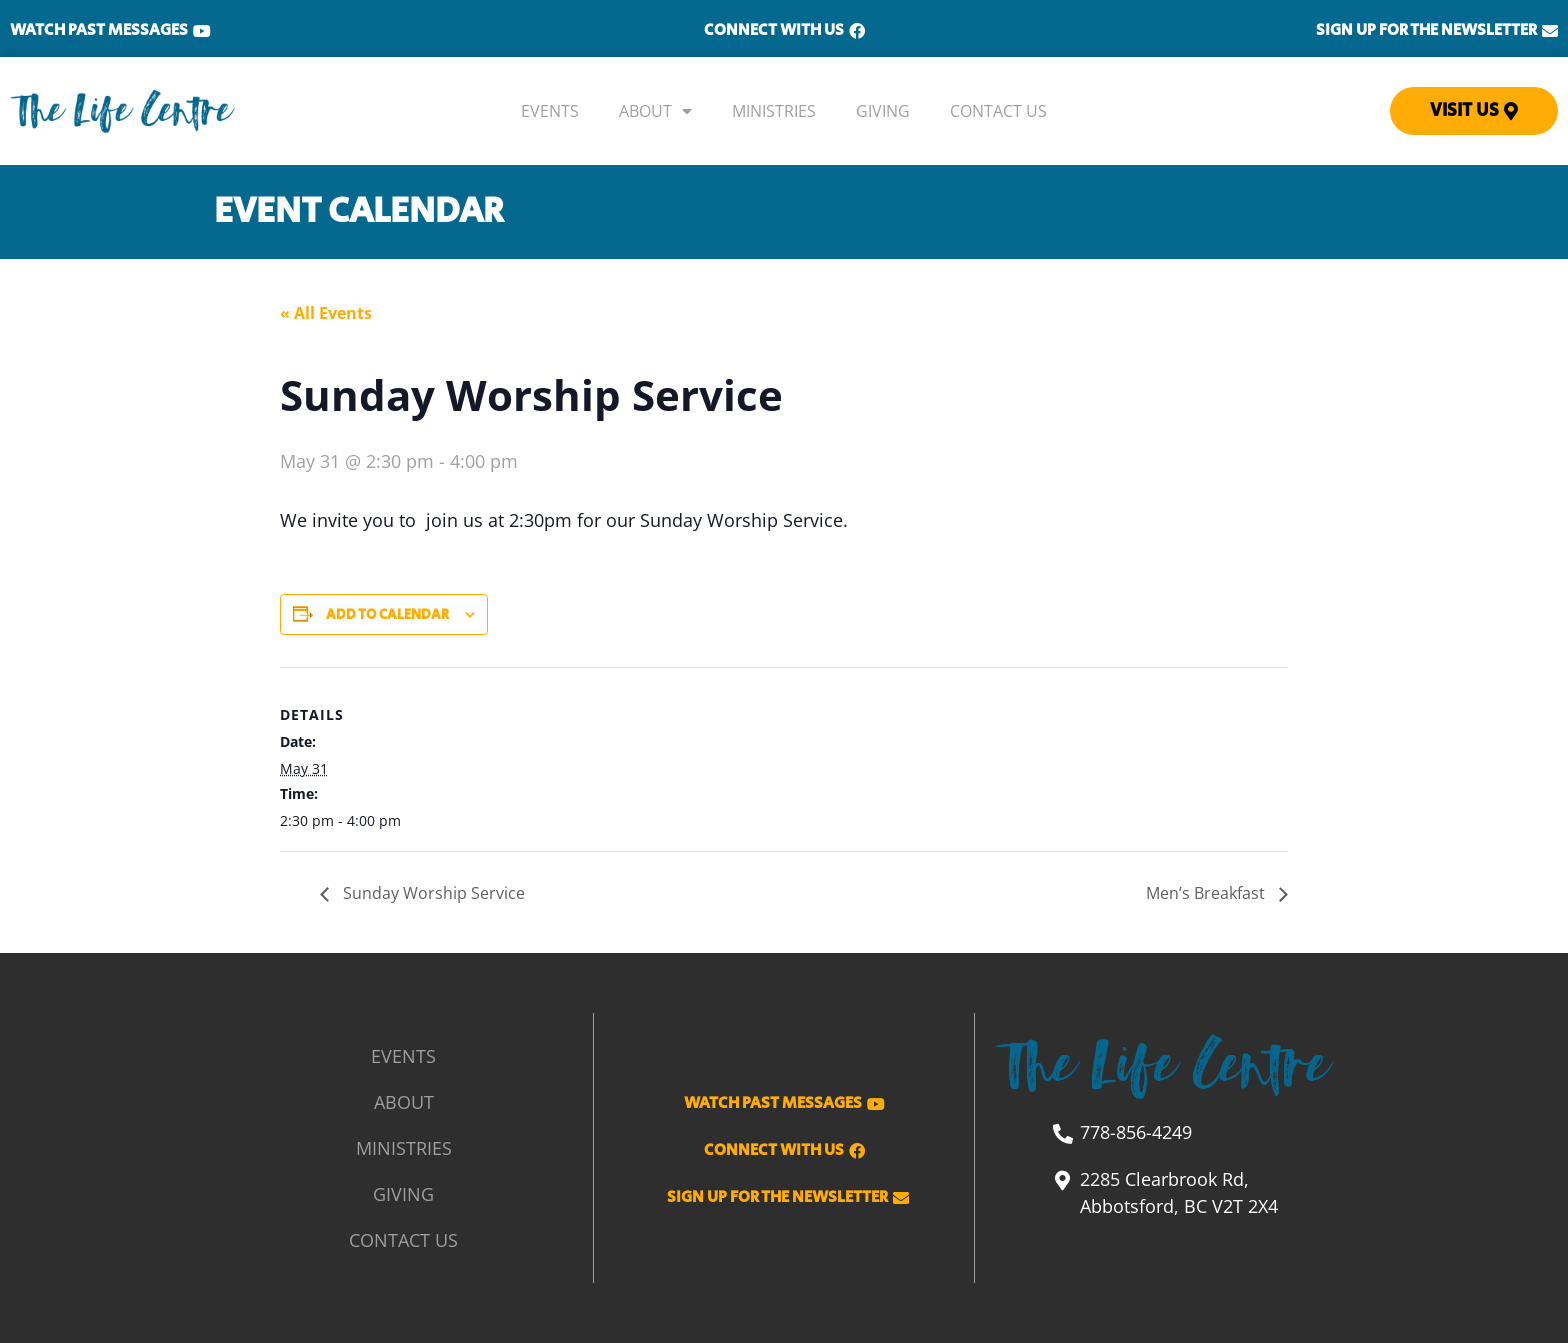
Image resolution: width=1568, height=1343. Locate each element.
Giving (883, 111)
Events (550, 111)
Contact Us (998, 111)
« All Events (326, 313)
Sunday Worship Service (432, 893)
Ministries (774, 111)
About (655, 111)
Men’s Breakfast (1207, 893)
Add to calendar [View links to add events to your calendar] (387, 615)
